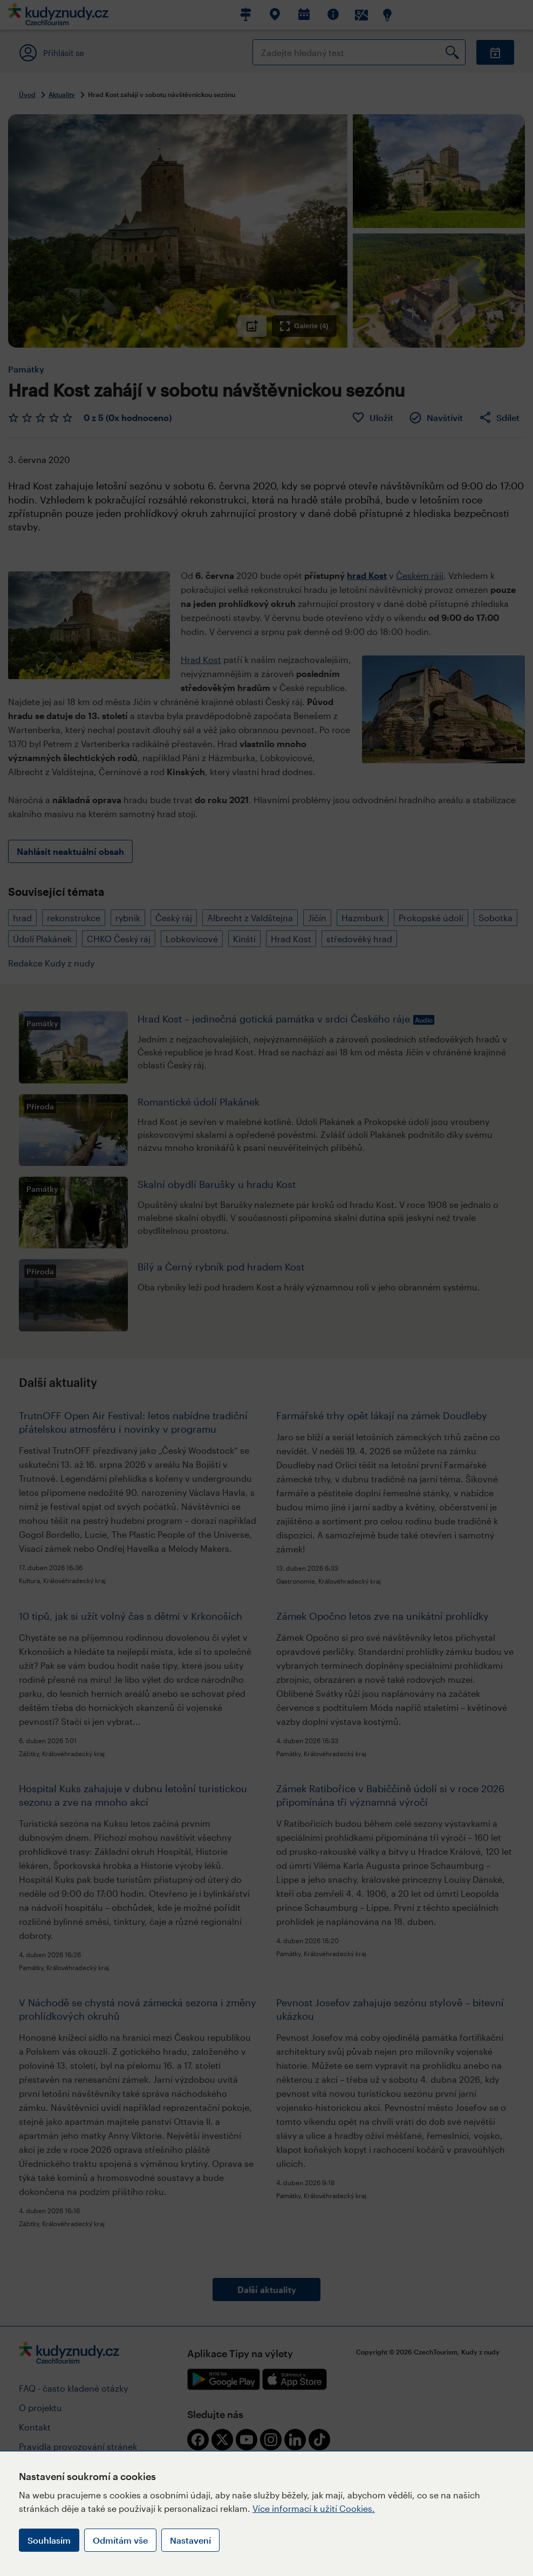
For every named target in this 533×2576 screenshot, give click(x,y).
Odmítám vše (120, 2540)
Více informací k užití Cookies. (313, 2508)
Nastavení (190, 2540)
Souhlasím (49, 2540)
